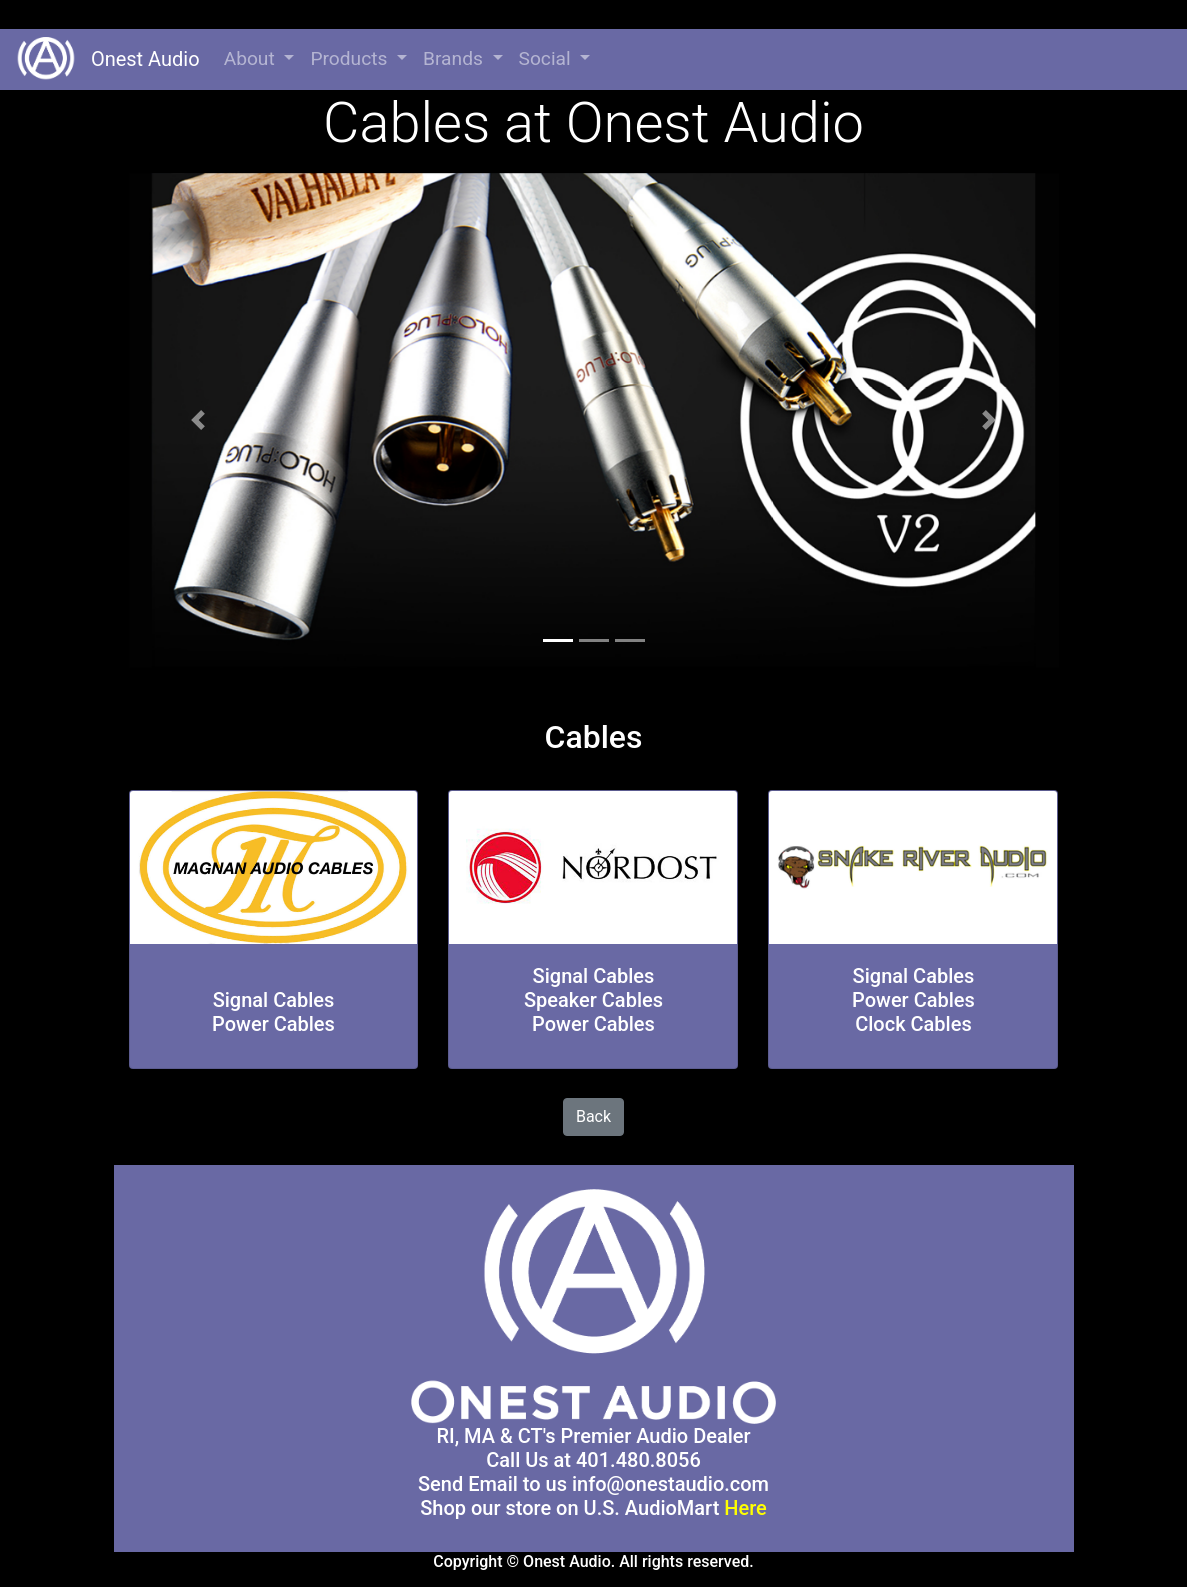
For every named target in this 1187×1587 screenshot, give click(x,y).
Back (593, 1116)
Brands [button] (455, 58)
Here (745, 1508)
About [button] (252, 58)
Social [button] (547, 58)
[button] (199, 420)
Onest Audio (138, 59)
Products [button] (351, 58)
